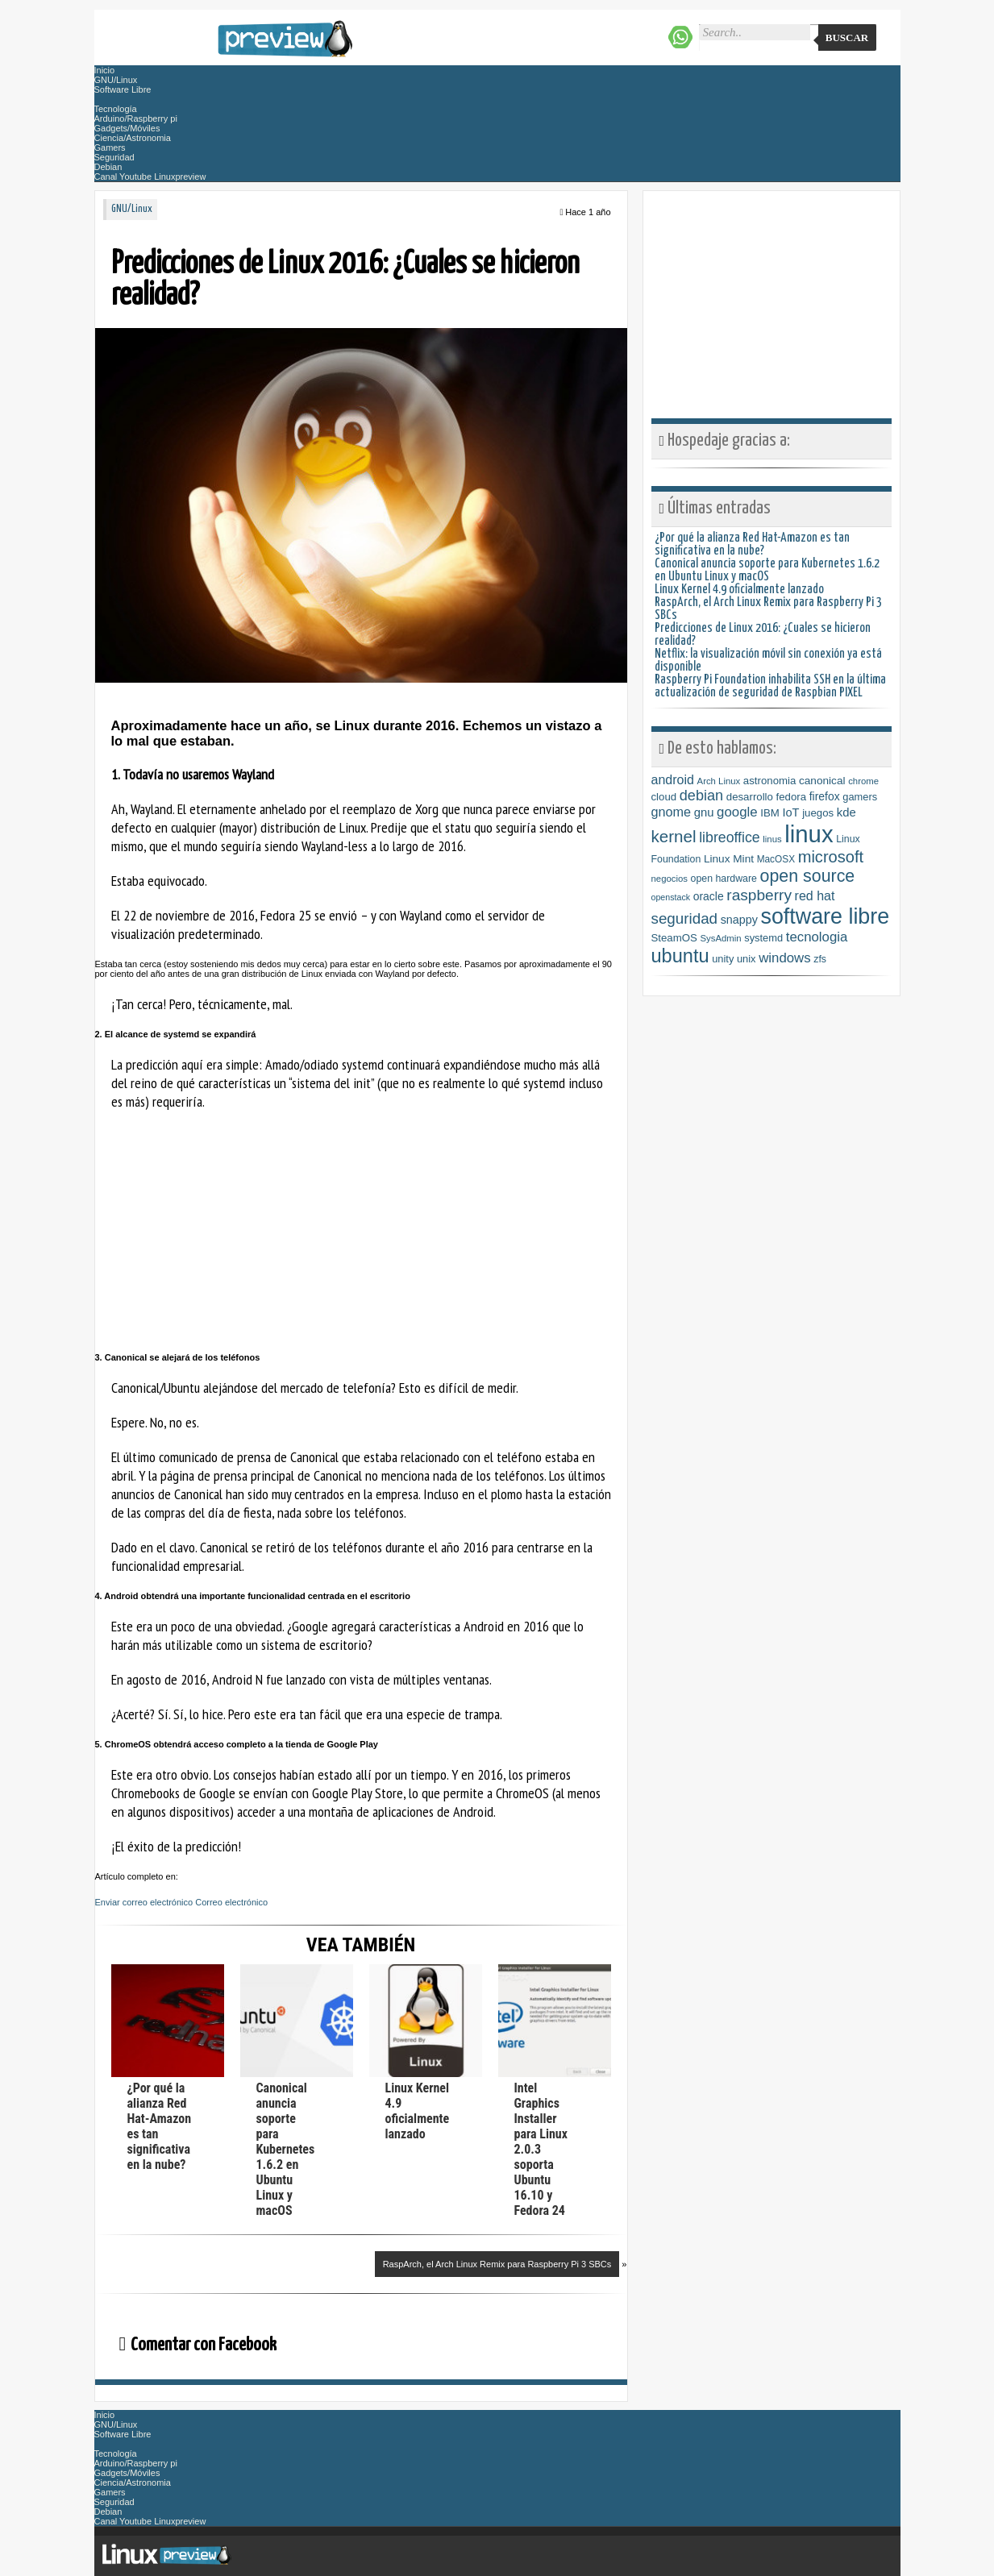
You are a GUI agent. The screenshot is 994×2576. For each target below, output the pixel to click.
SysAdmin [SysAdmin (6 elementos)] (721, 938)
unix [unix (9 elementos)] (746, 959)
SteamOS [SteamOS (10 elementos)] (674, 938)
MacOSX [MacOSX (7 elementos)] (776, 859)
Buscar (847, 37)
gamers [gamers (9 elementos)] (859, 797)
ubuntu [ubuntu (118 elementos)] (680, 955)
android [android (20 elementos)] (672, 779)
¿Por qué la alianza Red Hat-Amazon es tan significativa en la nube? (752, 544)
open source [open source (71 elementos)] (807, 876)
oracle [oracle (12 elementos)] (708, 896)
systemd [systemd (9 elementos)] (763, 938)
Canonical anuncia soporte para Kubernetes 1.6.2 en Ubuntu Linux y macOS (285, 2149)
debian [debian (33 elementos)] (701, 795)
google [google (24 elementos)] (737, 812)
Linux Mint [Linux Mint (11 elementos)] (729, 859)
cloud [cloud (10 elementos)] (664, 797)
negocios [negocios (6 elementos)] (669, 878)
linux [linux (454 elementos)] (808, 834)
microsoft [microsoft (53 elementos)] (830, 857)
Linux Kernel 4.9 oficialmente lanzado (417, 2111)
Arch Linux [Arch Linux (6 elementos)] (719, 781)
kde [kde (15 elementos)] (846, 812)
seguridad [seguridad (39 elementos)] (684, 918)
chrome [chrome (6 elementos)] (863, 781)
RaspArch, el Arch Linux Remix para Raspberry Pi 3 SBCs (497, 2264)
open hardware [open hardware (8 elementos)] (724, 878)
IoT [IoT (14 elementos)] (790, 812)
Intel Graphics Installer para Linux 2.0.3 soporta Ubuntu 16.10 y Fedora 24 (541, 2149)
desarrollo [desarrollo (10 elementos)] (749, 797)
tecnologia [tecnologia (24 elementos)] (817, 937)
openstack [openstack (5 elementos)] (671, 897)
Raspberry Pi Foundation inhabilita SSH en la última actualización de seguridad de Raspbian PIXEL (770, 686)
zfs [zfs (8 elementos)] (819, 959)
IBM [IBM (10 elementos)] (770, 813)
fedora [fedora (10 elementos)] (791, 797)
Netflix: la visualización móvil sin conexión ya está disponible (768, 660)
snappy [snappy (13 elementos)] (739, 919)
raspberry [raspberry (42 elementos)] (759, 895)
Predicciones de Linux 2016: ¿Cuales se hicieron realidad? (763, 634)
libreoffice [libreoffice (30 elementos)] (729, 837)
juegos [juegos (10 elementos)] (818, 813)
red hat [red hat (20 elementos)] (815, 895)
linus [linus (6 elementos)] (772, 839)
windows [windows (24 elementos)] (784, 958)
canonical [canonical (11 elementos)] (822, 781)
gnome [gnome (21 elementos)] (671, 811)
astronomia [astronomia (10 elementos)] (769, 781)
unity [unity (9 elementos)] (723, 959)
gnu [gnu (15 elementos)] (704, 812)
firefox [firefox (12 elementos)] (824, 796)
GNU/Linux (131, 209)
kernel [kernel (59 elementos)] (674, 836)
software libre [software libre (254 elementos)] (825, 916)
